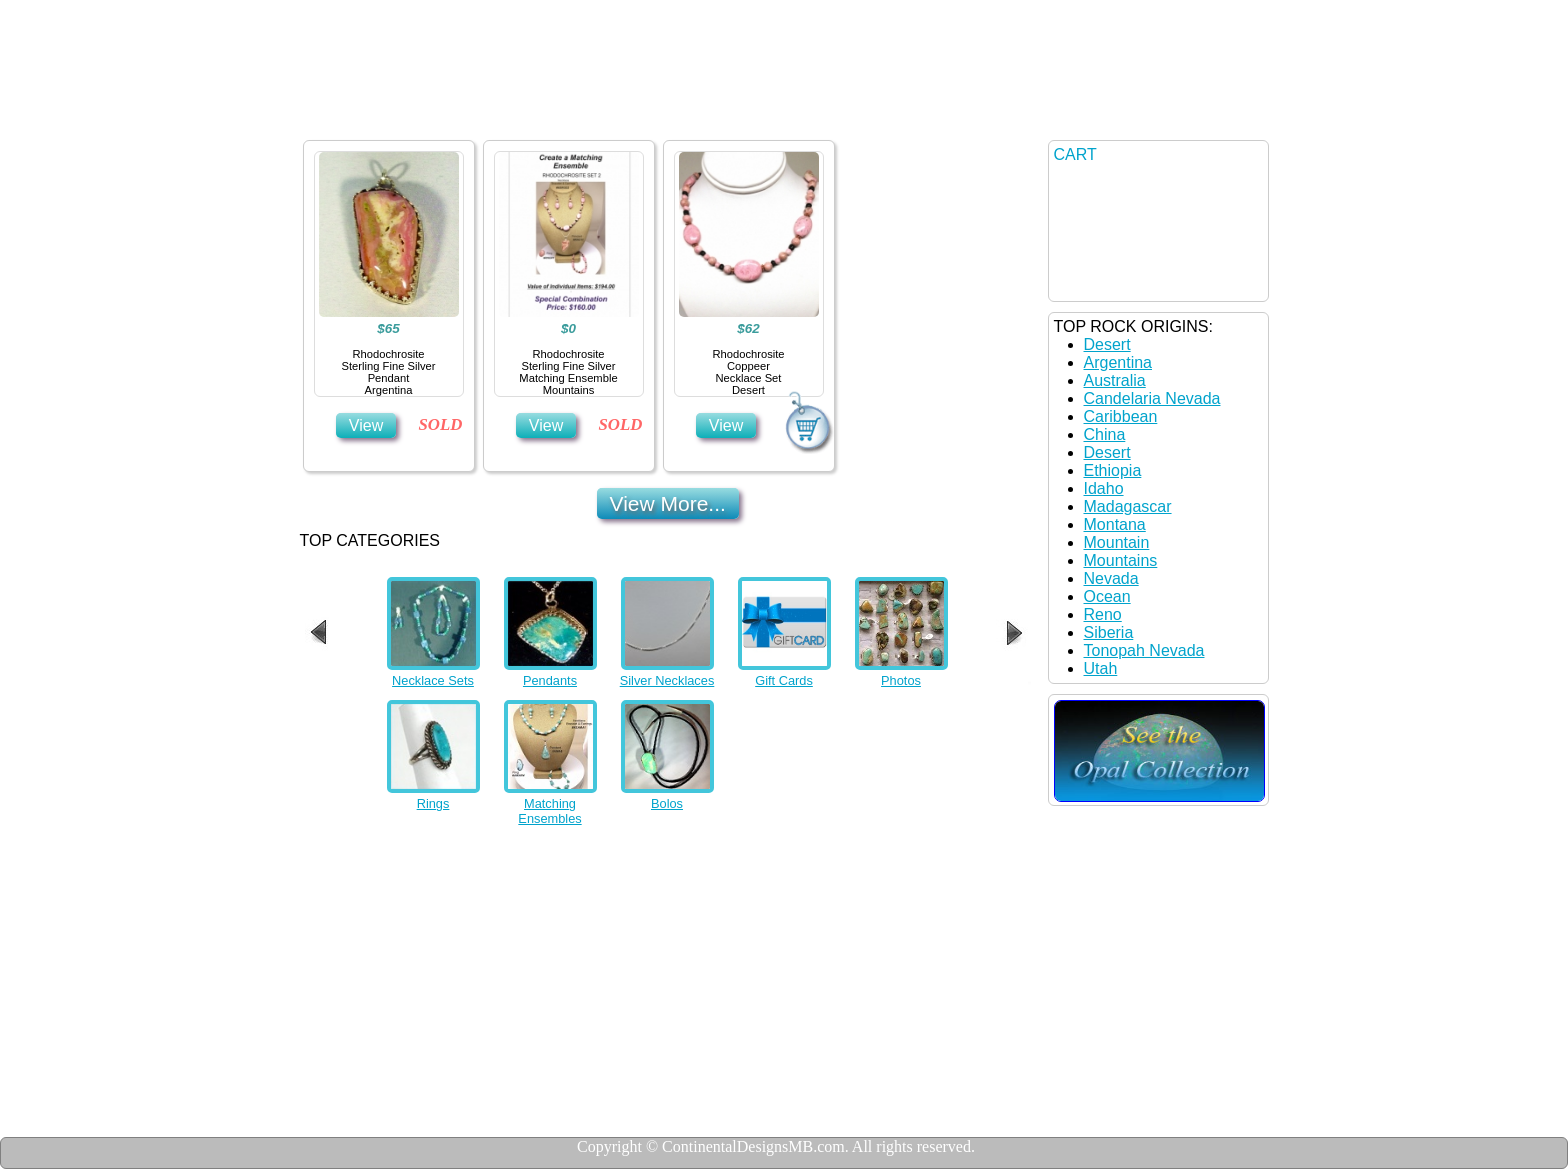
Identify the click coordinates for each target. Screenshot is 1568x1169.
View (366, 425)
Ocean (1107, 596)
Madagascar (1128, 506)
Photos (901, 680)
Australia (1115, 380)
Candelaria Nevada (1152, 398)
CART (1075, 154)
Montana (1115, 524)
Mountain (1117, 542)
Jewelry (502, 115)
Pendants (550, 680)
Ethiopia (1113, 470)
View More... (668, 503)
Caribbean (1121, 416)
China (1105, 434)
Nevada (1111, 578)
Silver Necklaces (667, 680)
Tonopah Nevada (1144, 650)
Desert (1107, 344)
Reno (1103, 614)
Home (381, 115)
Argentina (1118, 362)
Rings (433, 803)
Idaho (1104, 488)
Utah (1101, 668)
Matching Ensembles (549, 811)
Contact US (765, 115)
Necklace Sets (433, 680)
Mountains (1121, 560)
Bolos (667, 803)
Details (627, 115)
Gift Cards (784, 680)
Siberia (1109, 632)
